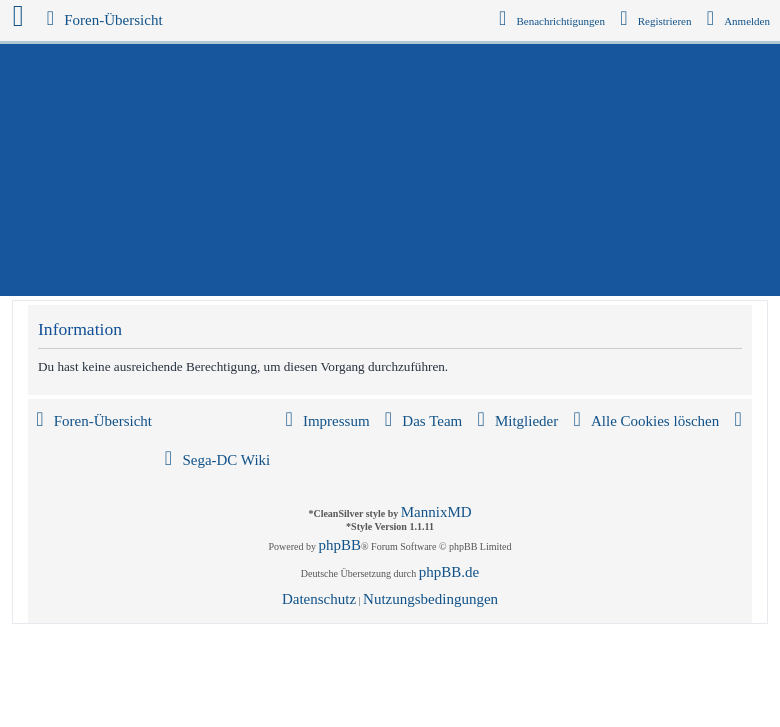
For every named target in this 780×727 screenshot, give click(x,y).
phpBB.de (449, 572)
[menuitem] (739, 21)
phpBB (340, 545)
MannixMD (436, 512)
